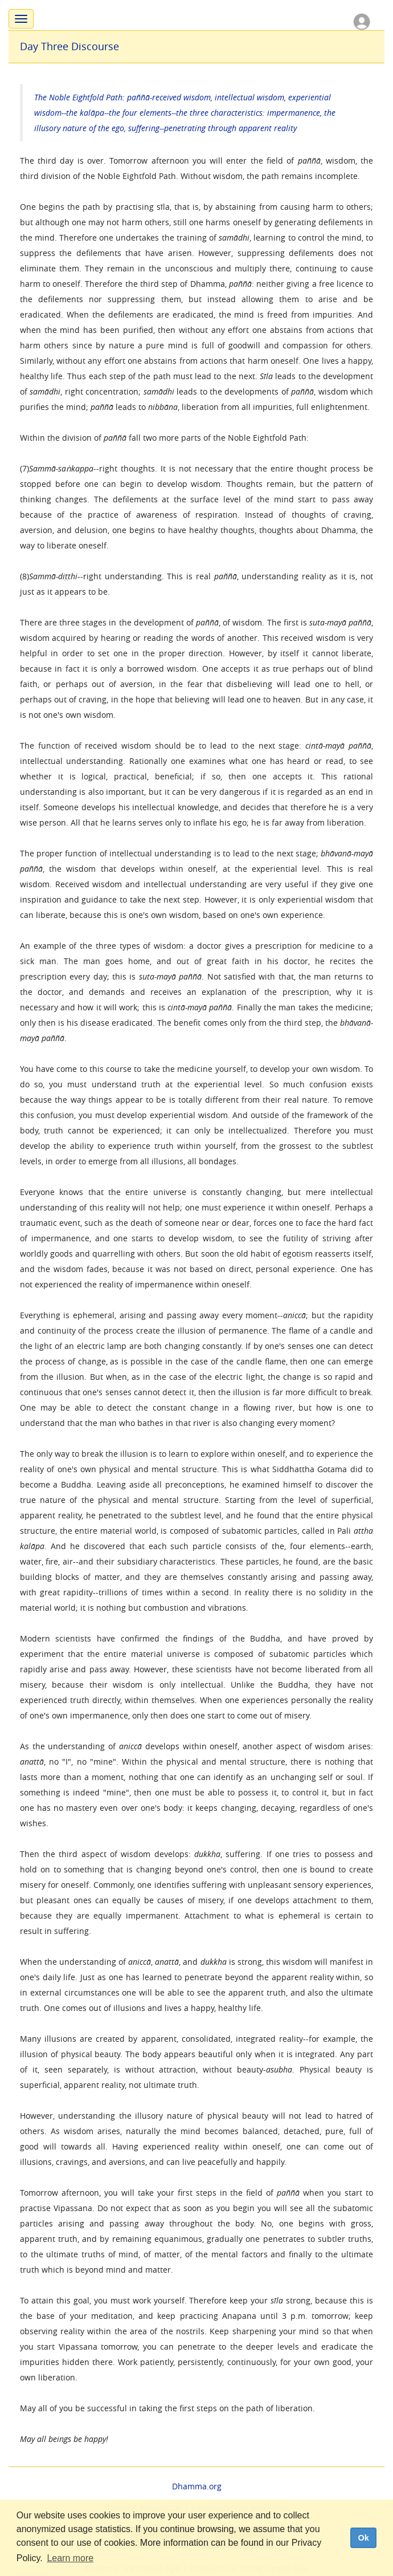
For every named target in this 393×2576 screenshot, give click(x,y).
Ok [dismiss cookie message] (363, 2537)
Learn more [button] (70, 2558)
